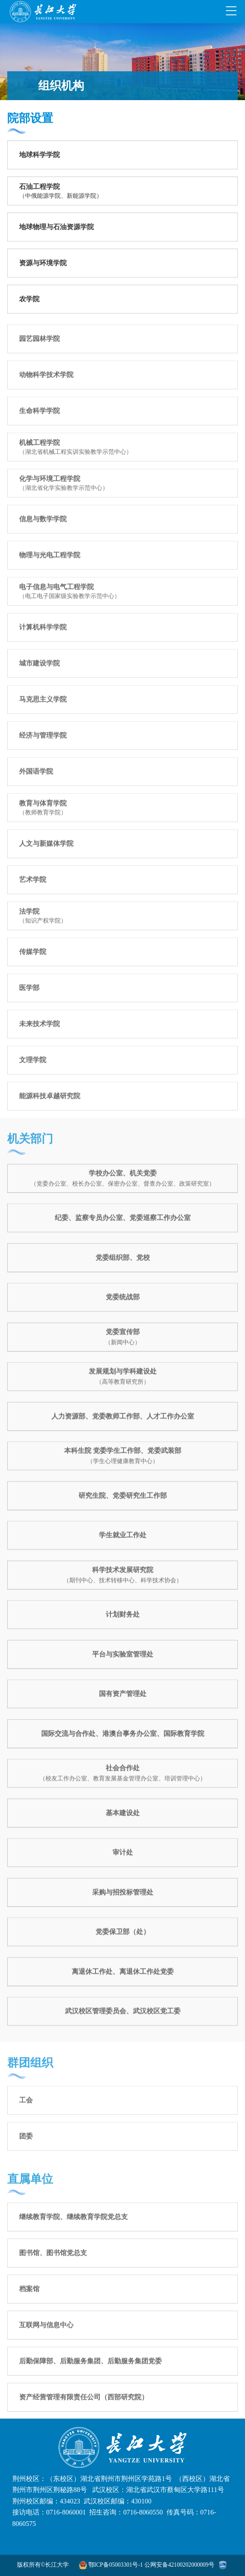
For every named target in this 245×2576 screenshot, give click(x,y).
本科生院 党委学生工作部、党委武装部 (122, 1456)
